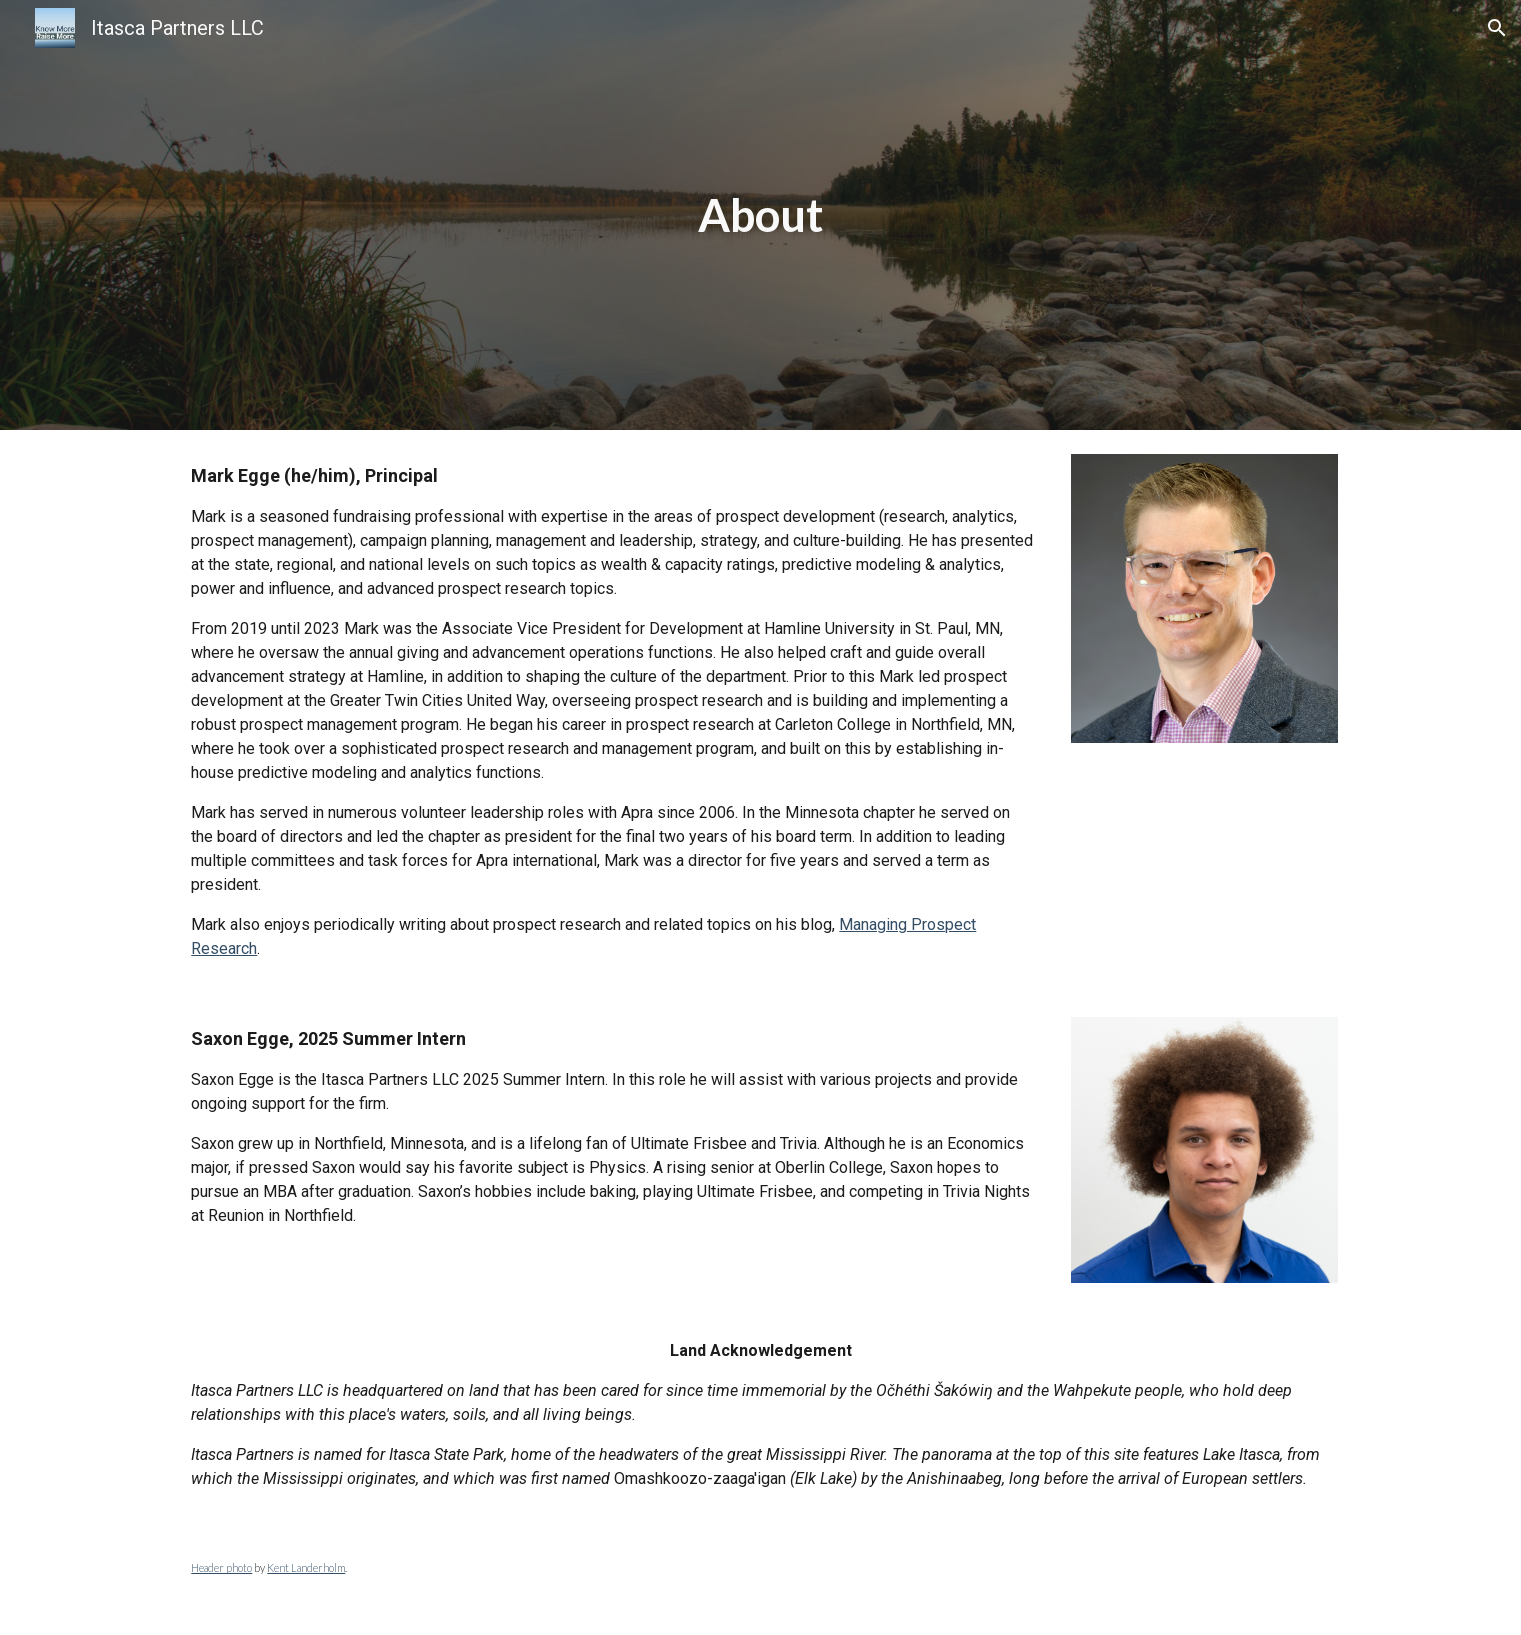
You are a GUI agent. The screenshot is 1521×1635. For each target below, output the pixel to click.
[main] (761, 215)
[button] (1497, 28)
